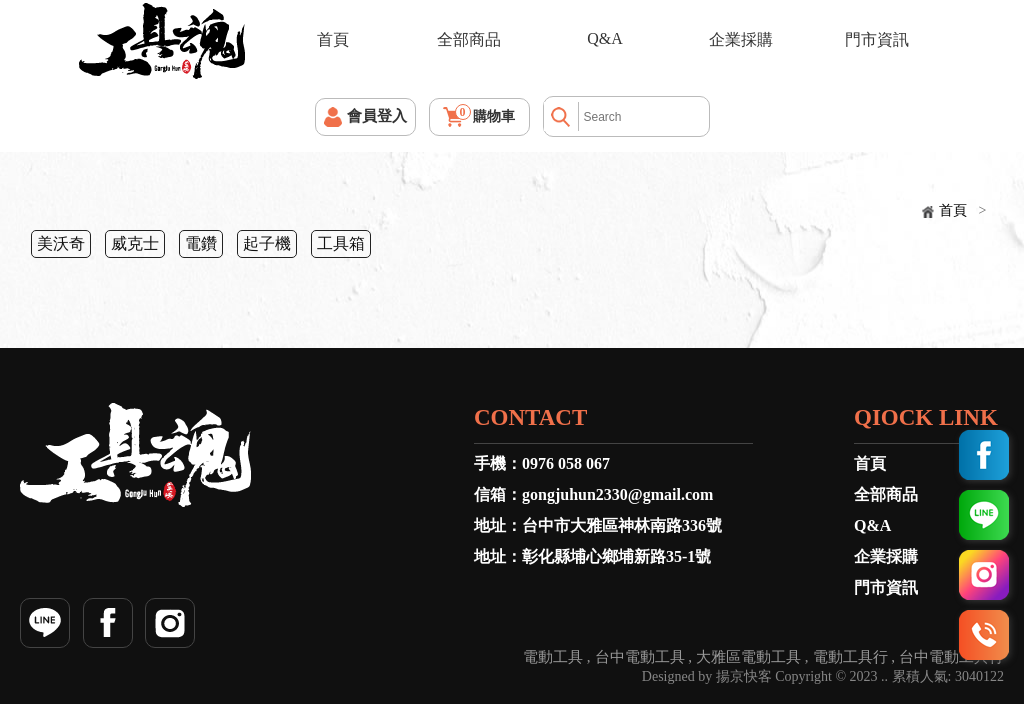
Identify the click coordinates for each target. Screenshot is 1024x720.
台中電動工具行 (951, 657)
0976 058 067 (566, 463)
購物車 (485, 114)
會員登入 (377, 116)
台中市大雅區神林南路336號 (622, 525)
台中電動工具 (640, 657)
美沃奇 (61, 243)
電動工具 (553, 657)
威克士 (135, 243)
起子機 (267, 243)
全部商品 (469, 39)
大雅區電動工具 (748, 657)
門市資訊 (877, 39)
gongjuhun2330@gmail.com (617, 494)
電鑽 (201, 243)
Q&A (605, 38)
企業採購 (741, 39)
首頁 (333, 39)
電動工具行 (850, 657)
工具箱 (341, 243)
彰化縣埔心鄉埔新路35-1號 (616, 556)
